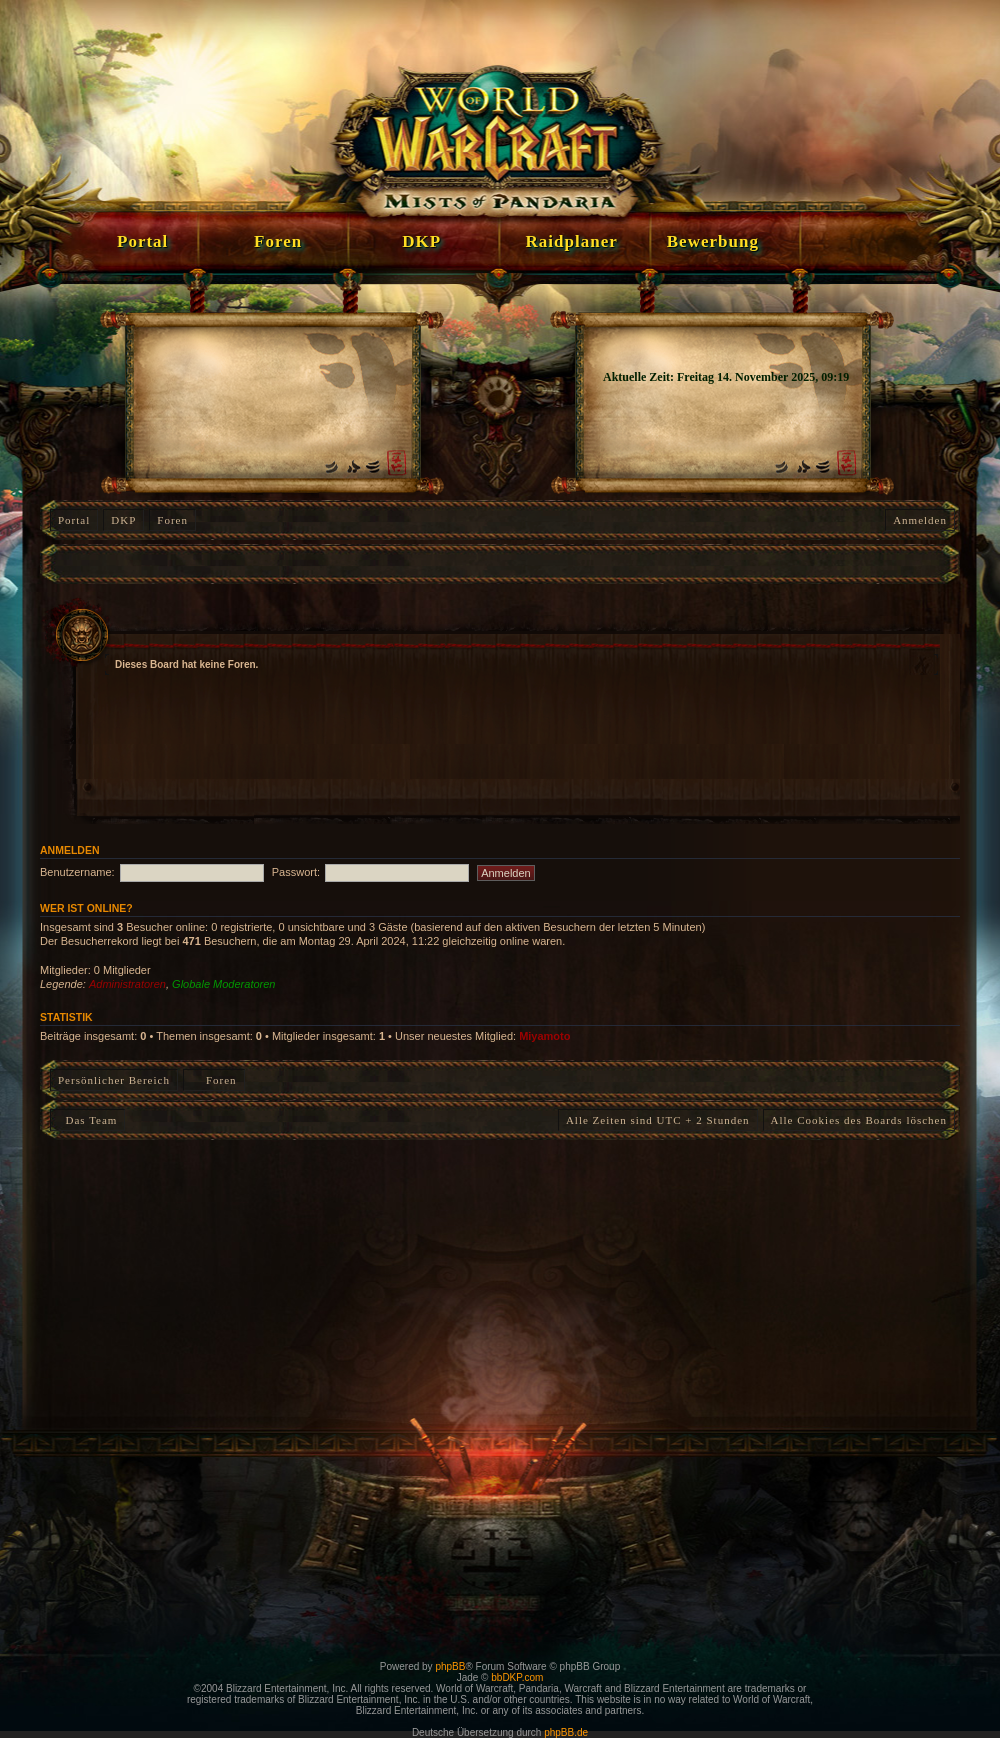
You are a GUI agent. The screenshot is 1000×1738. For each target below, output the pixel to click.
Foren (172, 520)
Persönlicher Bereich (114, 1080)
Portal (74, 520)
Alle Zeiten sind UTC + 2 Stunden (658, 1120)
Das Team (87, 1120)
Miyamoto (544, 1036)
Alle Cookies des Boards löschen (859, 1120)
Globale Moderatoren (223, 984)
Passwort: (296, 872)
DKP (123, 520)
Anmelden (920, 520)
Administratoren (127, 984)
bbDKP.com (517, 1677)
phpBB (450, 1666)
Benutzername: (77, 872)
